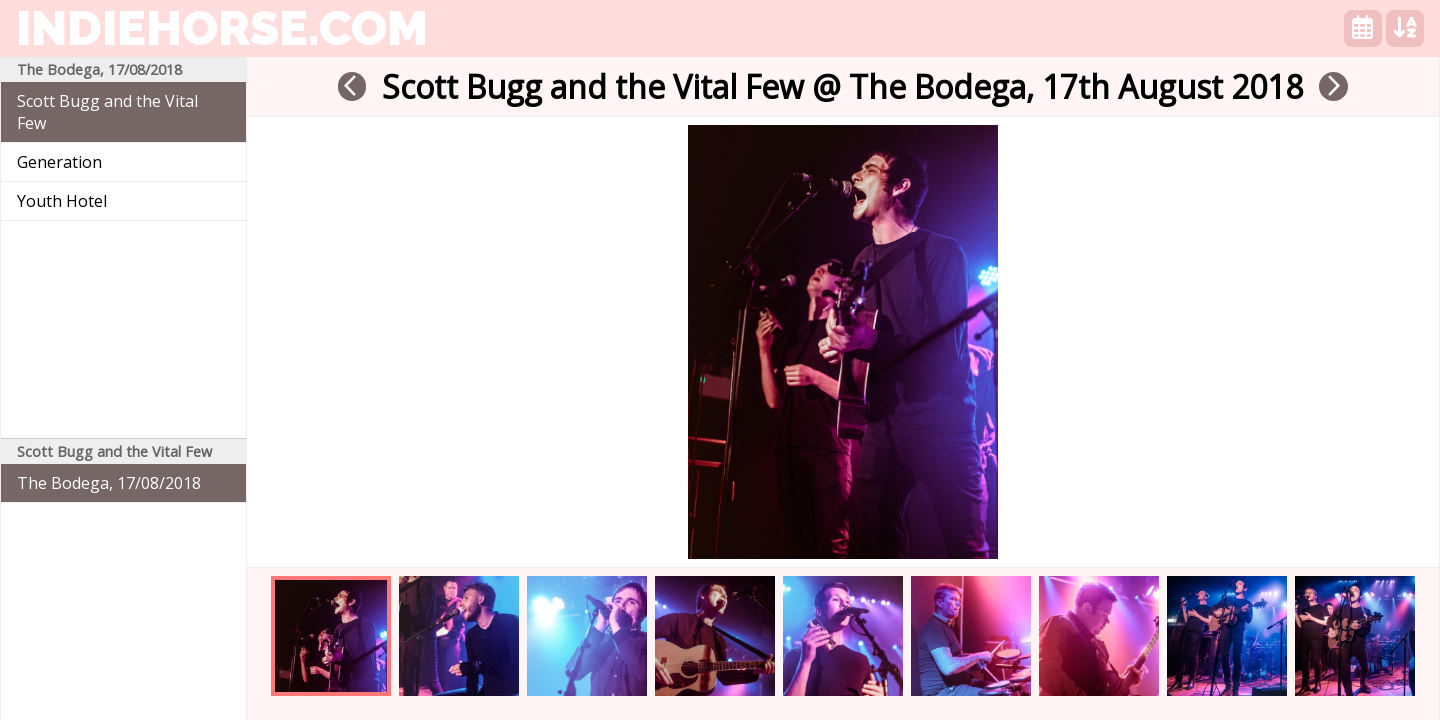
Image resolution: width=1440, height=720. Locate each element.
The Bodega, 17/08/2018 (109, 483)
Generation (59, 162)
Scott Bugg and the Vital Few (107, 112)
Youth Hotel (62, 201)
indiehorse (222, 28)
